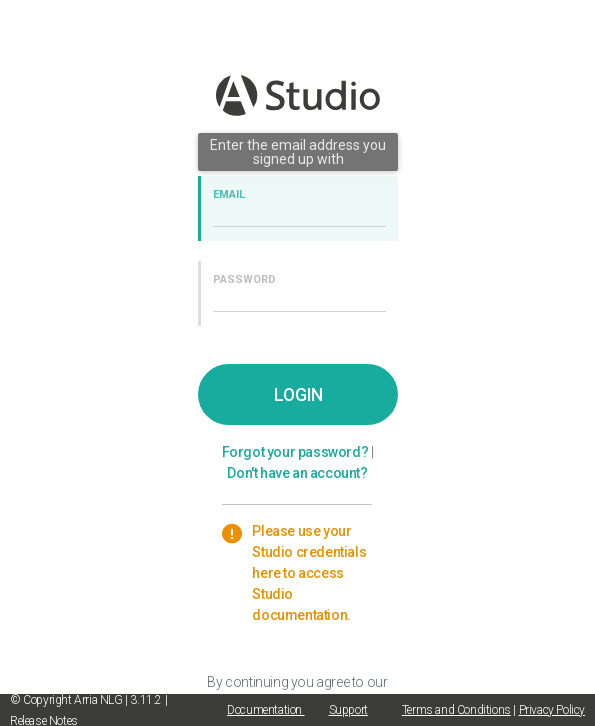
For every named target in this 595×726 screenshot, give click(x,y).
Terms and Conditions (456, 710)
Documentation (265, 710)
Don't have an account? (297, 473)
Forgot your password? (295, 452)
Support (348, 710)
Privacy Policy (552, 710)
